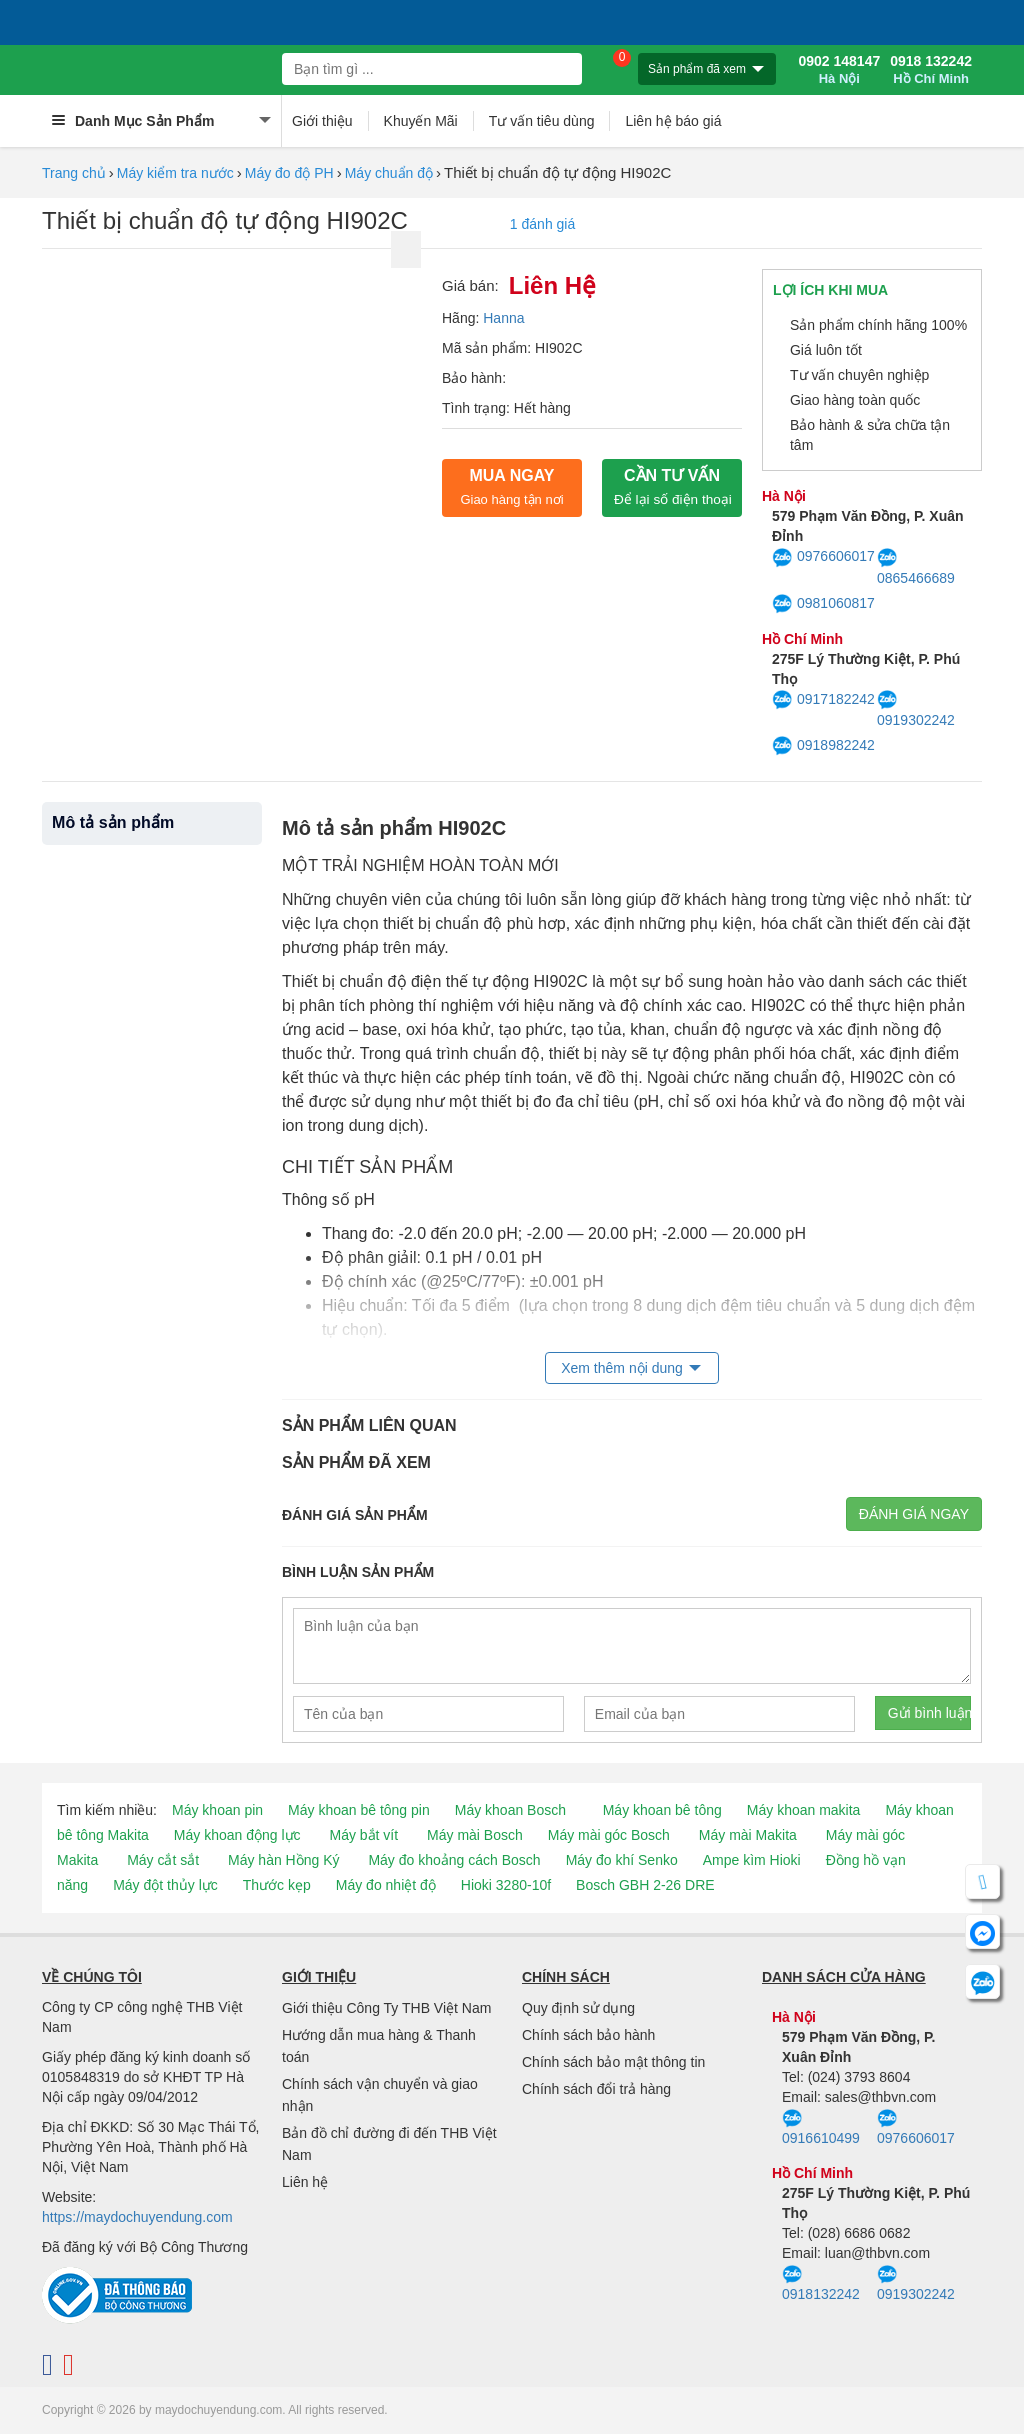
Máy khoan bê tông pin (359, 1810)
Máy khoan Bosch (510, 1810)
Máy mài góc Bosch (609, 1835)
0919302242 (916, 709)
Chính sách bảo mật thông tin (613, 2062)
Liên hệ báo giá (673, 121)
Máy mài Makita (748, 1835)
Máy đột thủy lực (165, 1885)
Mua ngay (511, 487)
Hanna (503, 318)
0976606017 (823, 558)
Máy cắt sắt (163, 1860)
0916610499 (821, 2128)
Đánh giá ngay (914, 1514)
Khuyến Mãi (421, 121)
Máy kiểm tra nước (175, 173)
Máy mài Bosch (475, 1835)
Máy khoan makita (804, 1810)
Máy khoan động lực (237, 1835)
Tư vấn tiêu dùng (542, 121)
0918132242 (821, 2284)
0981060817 (823, 604)
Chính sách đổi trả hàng (596, 2089)
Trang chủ (74, 173)
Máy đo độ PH (289, 173)
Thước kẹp (277, 1885)
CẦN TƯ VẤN (673, 487)
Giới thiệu (322, 121)
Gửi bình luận (929, 1713)
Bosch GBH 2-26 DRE (645, 1885)
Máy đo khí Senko (622, 1860)
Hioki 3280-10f (506, 1885)
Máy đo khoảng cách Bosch (454, 1860)
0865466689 (916, 567)
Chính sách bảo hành (588, 2035)
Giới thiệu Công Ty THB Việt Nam (386, 2008)
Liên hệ (305, 2182)
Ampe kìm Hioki (752, 1860)
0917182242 (823, 700)
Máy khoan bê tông (662, 1810)
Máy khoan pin (217, 1810)
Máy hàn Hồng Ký (284, 1860)
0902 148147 (839, 70)
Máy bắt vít (363, 1835)
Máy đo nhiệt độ (386, 1885)
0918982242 (823, 746)
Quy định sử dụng (578, 2008)
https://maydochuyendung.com (137, 2217)
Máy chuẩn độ (389, 173)
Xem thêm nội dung (622, 1368)
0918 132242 (931, 70)
